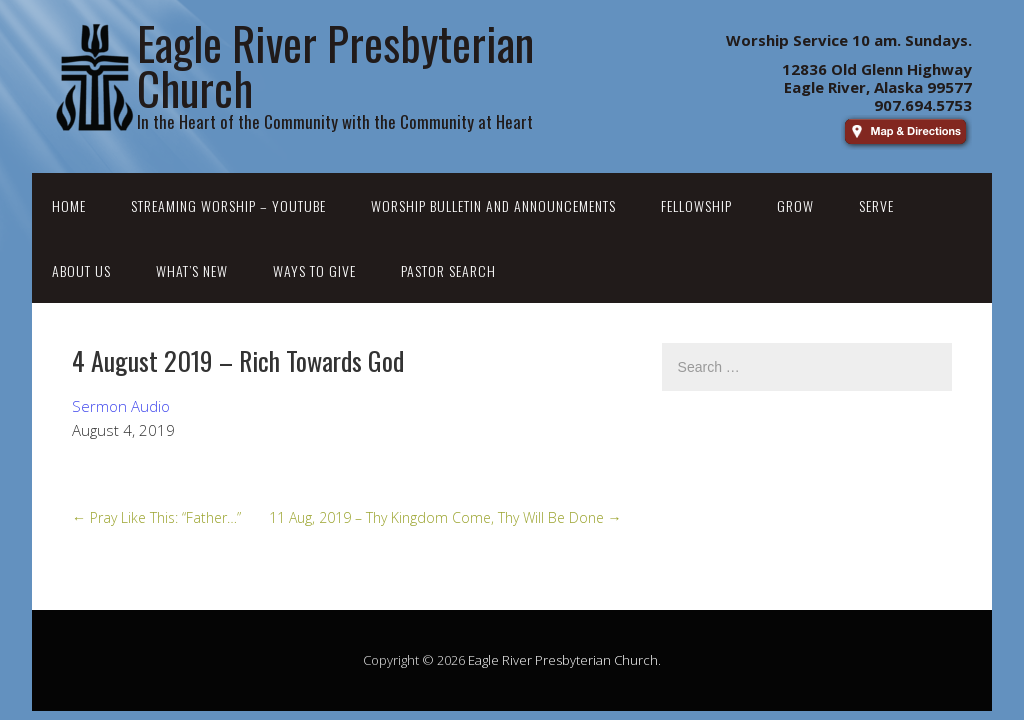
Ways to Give (314, 270)
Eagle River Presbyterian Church (563, 660)
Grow (795, 205)
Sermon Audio (121, 406)
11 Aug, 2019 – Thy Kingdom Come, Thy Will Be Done (445, 517)
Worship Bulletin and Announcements (493, 205)
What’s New (192, 270)
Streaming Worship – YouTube (228, 205)
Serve (876, 205)
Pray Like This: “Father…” (156, 517)
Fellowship (696, 205)
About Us (81, 270)
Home (69, 205)
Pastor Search (448, 270)
